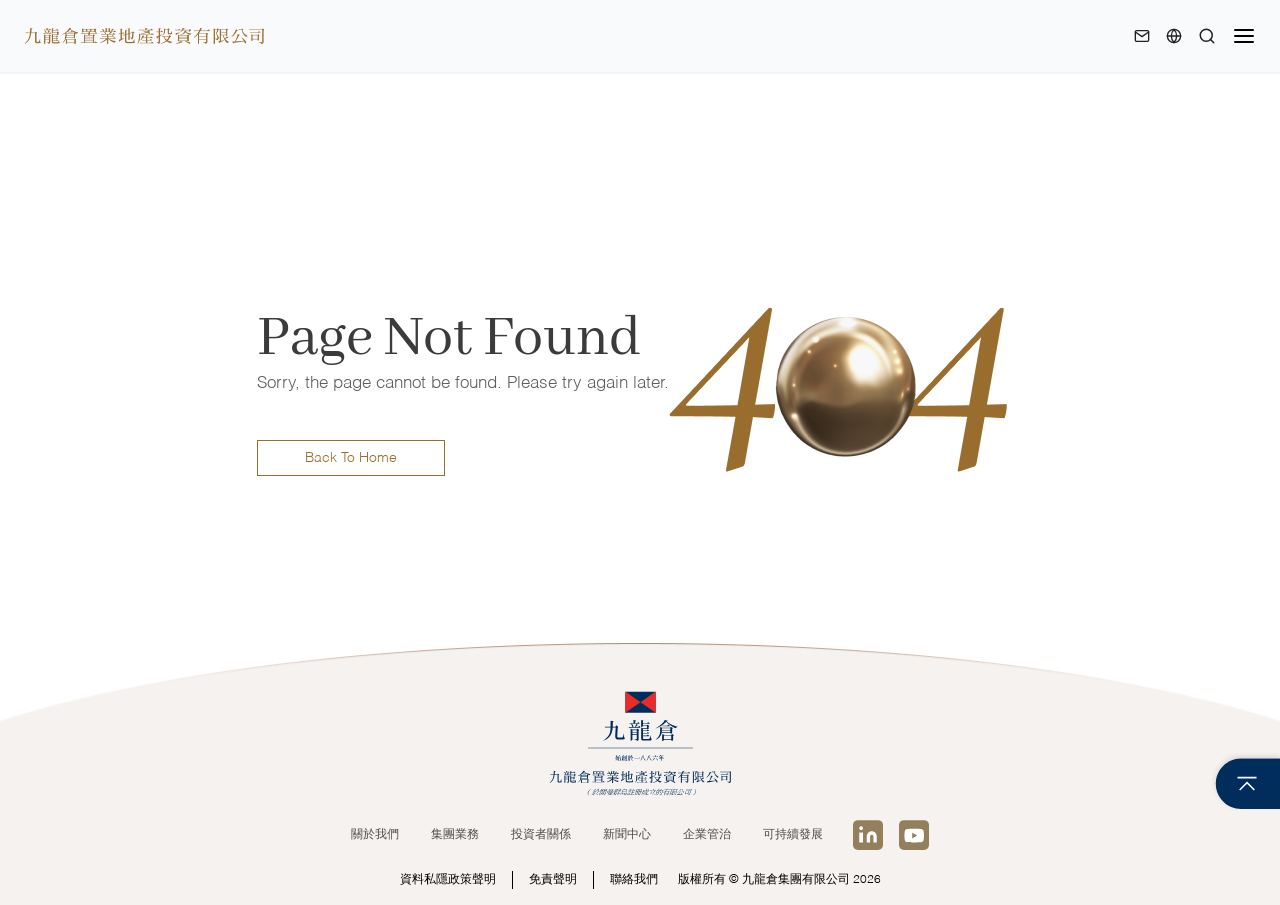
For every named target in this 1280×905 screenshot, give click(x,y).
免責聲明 (553, 880)
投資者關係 (541, 835)
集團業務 (455, 835)
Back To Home (351, 458)
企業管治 (707, 835)
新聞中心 (627, 835)
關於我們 (375, 835)
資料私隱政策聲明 (448, 880)
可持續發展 (793, 835)
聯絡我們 (634, 880)
